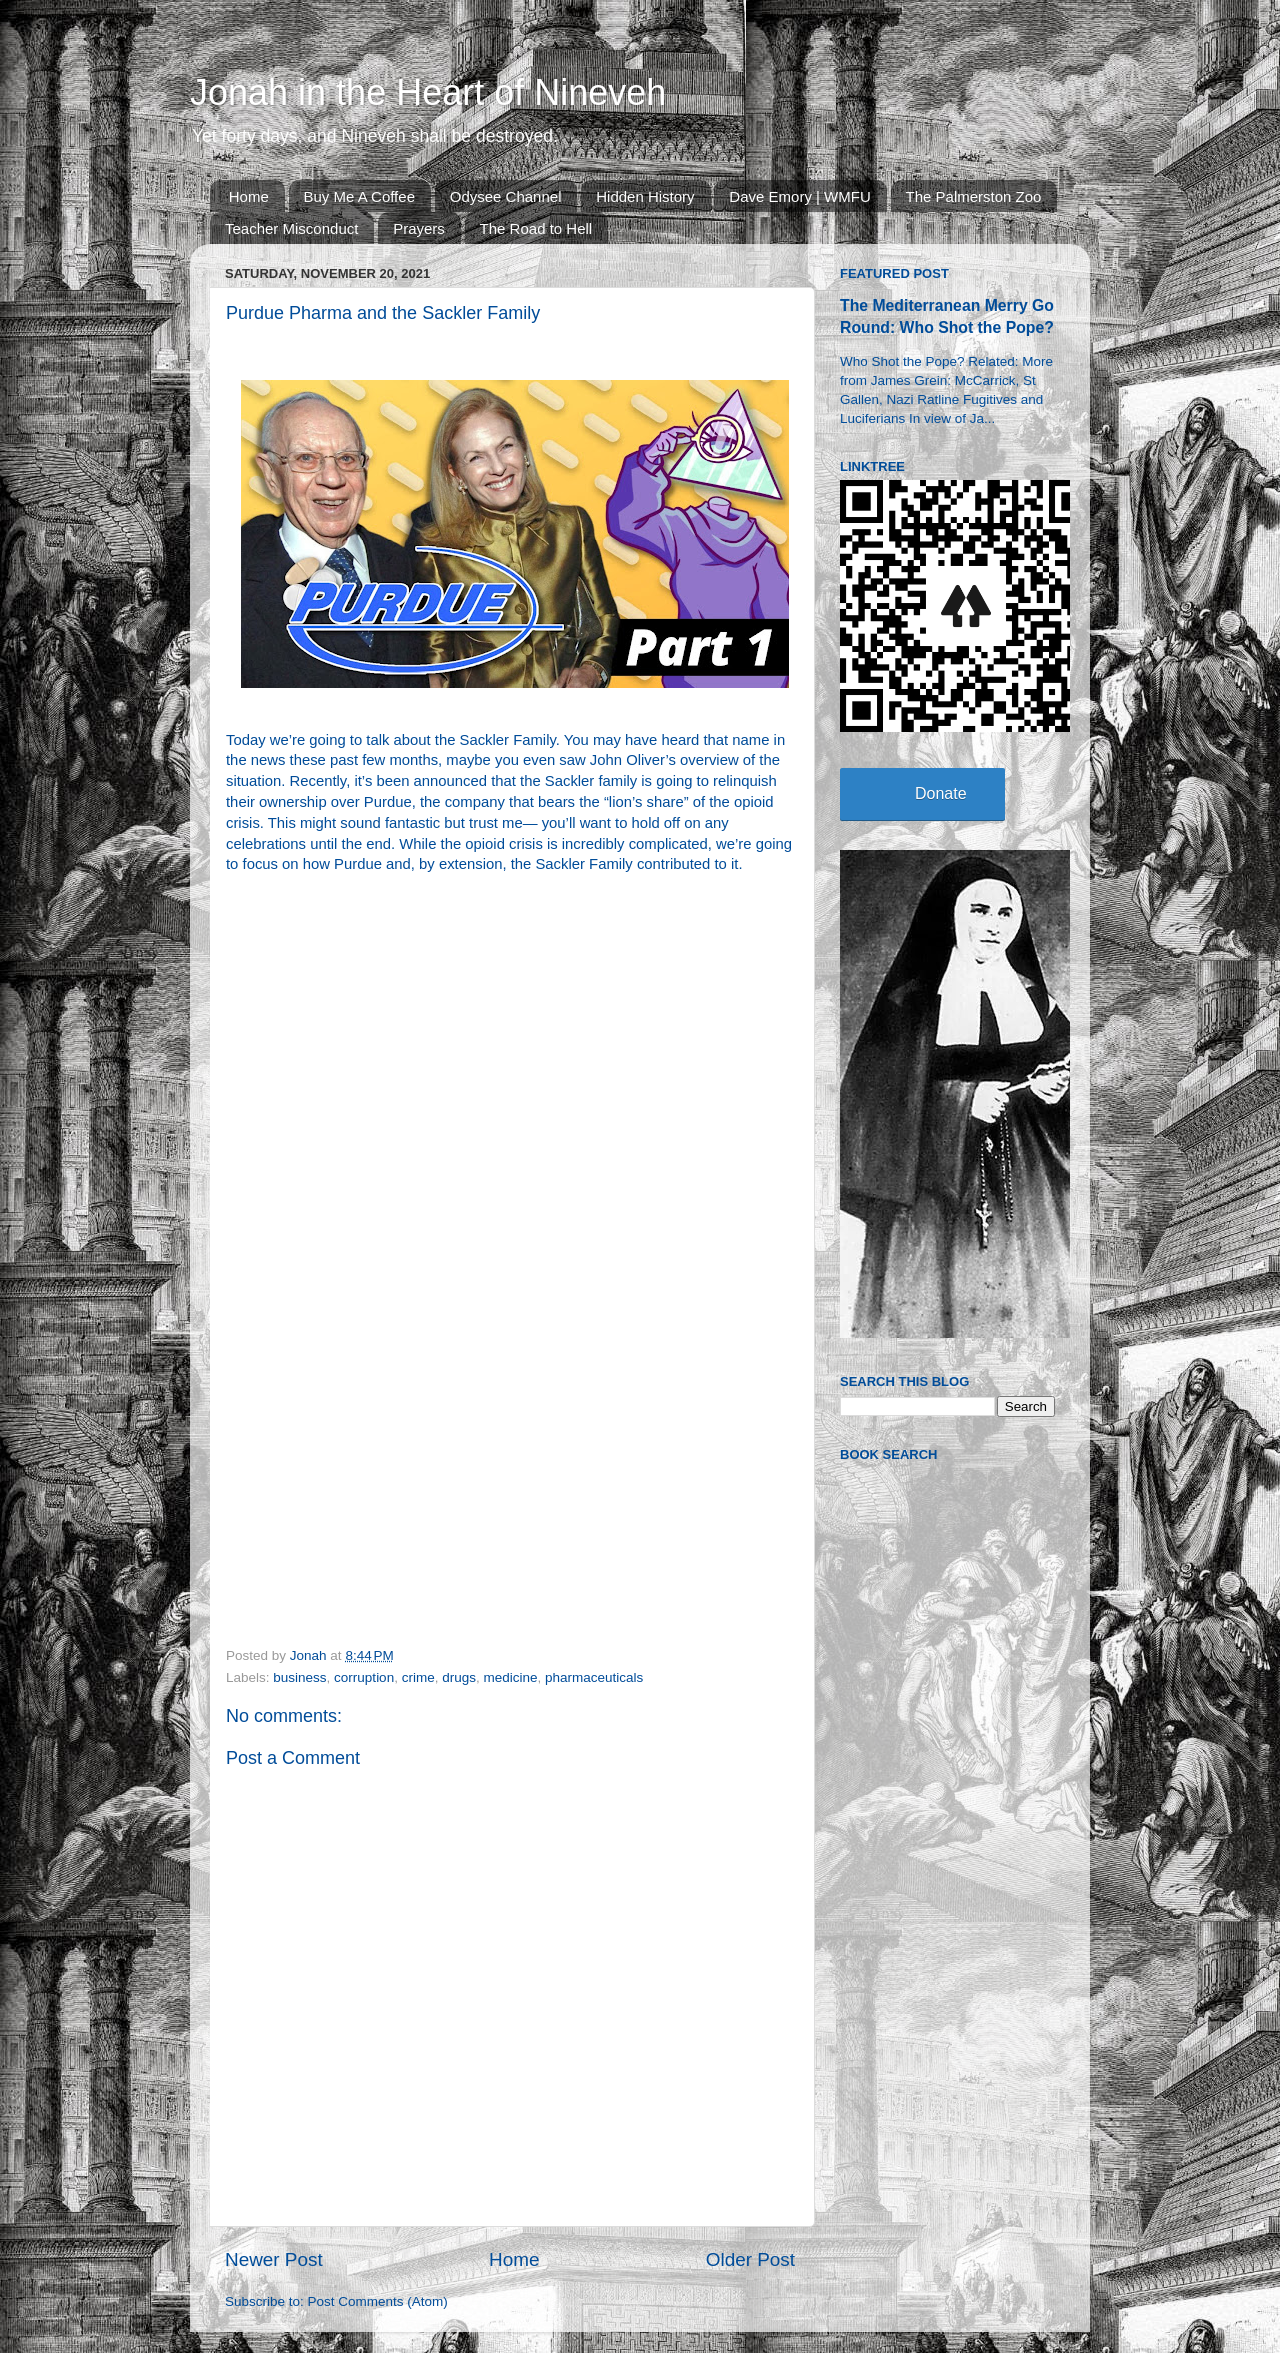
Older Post (750, 2259)
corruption (364, 1677)
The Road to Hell (536, 228)
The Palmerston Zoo (974, 196)
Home (249, 196)
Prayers (419, 228)
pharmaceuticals (594, 1677)
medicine (510, 1677)
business (299, 1677)
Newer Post (274, 2259)
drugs (459, 1677)
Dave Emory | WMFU (799, 196)
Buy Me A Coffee (359, 196)
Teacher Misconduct (291, 228)
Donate (941, 793)
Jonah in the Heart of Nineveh (428, 92)
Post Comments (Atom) (378, 2301)
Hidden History (645, 196)
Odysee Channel (506, 196)
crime (418, 1677)
